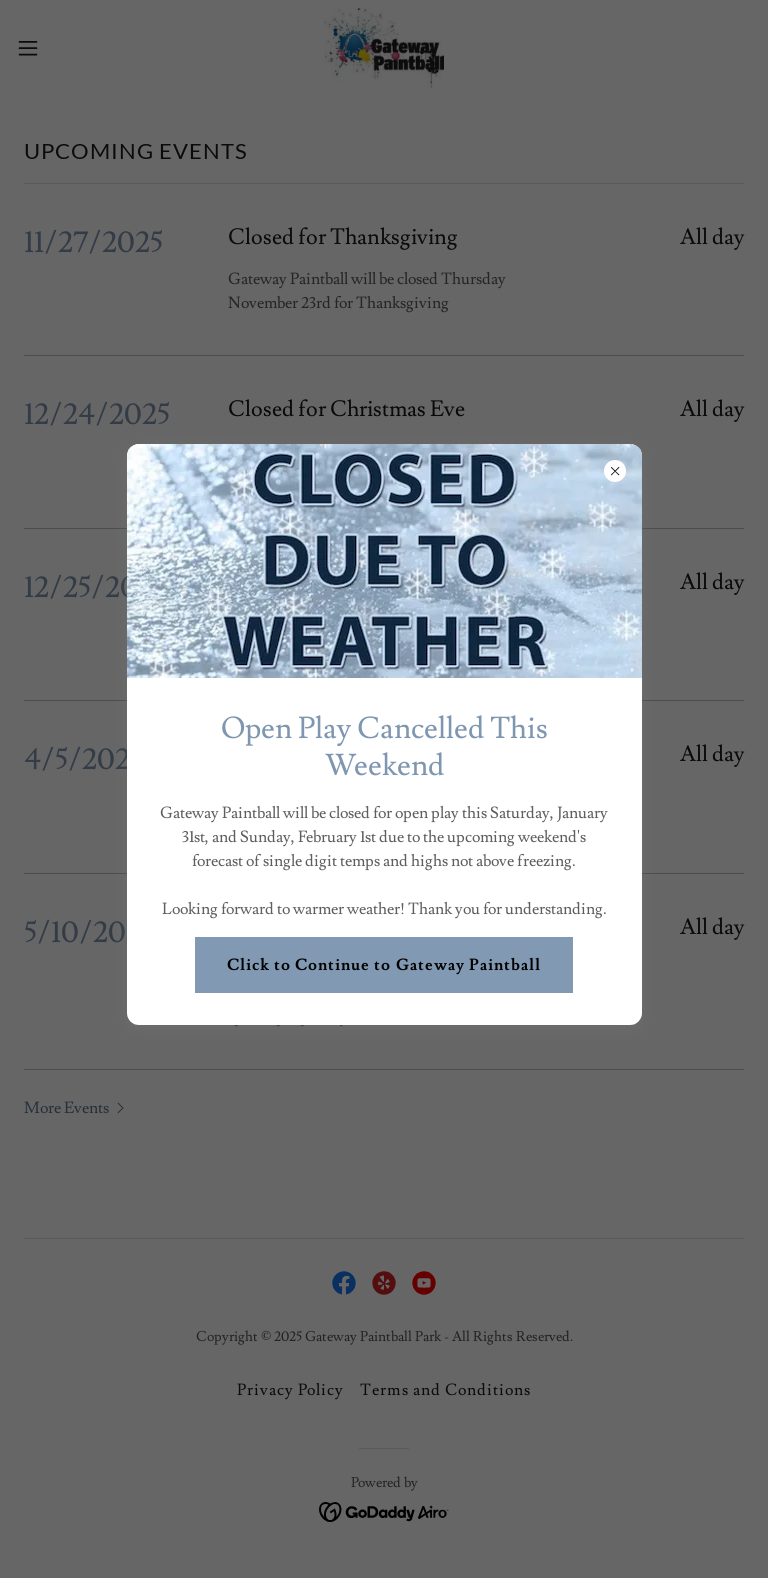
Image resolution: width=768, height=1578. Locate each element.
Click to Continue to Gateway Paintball (383, 965)
